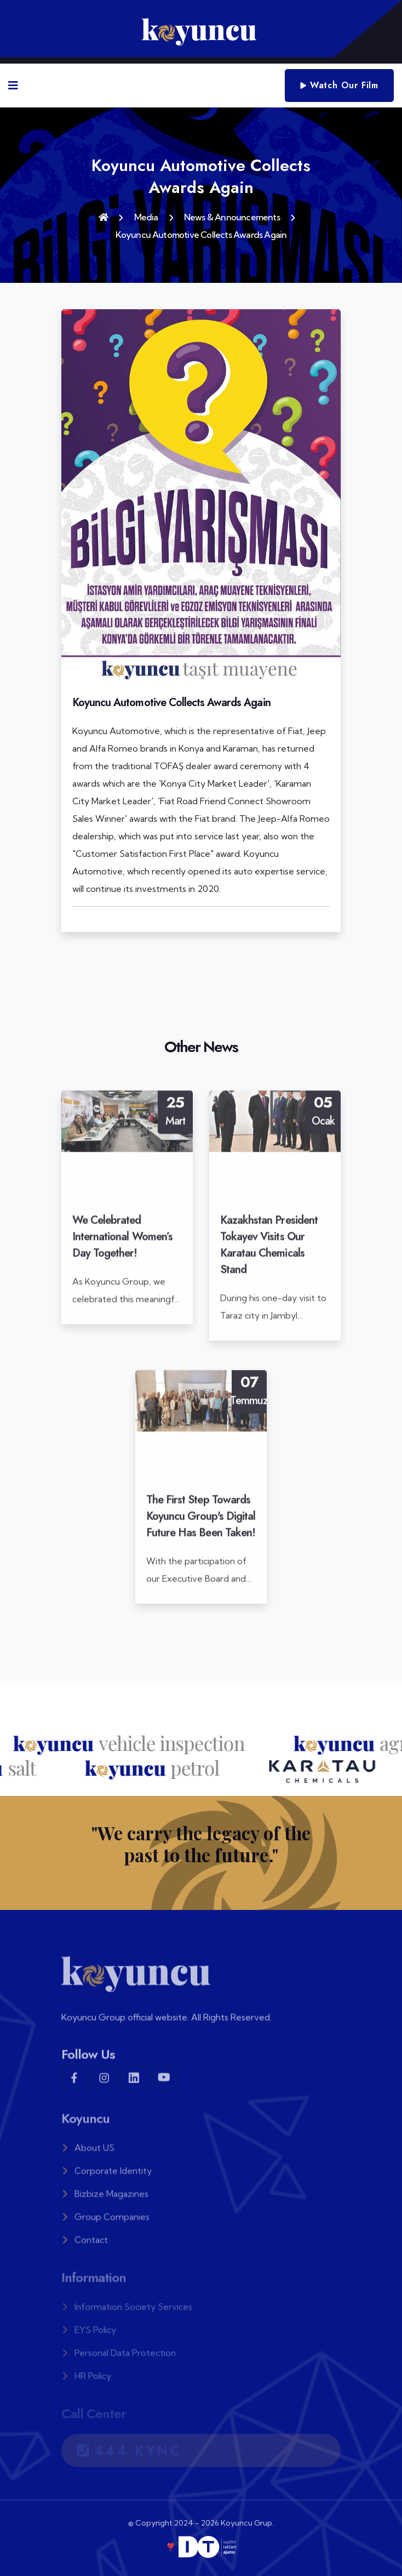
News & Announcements (232, 217)
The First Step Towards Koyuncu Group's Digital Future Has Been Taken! (200, 1521)
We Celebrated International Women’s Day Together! (122, 1242)
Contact (84, 2245)
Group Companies (105, 2222)
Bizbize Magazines (104, 2199)
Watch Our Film (339, 85)
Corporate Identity (106, 2176)
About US (87, 2153)
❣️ (201, 2547)
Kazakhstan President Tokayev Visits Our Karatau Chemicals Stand (269, 1250)
